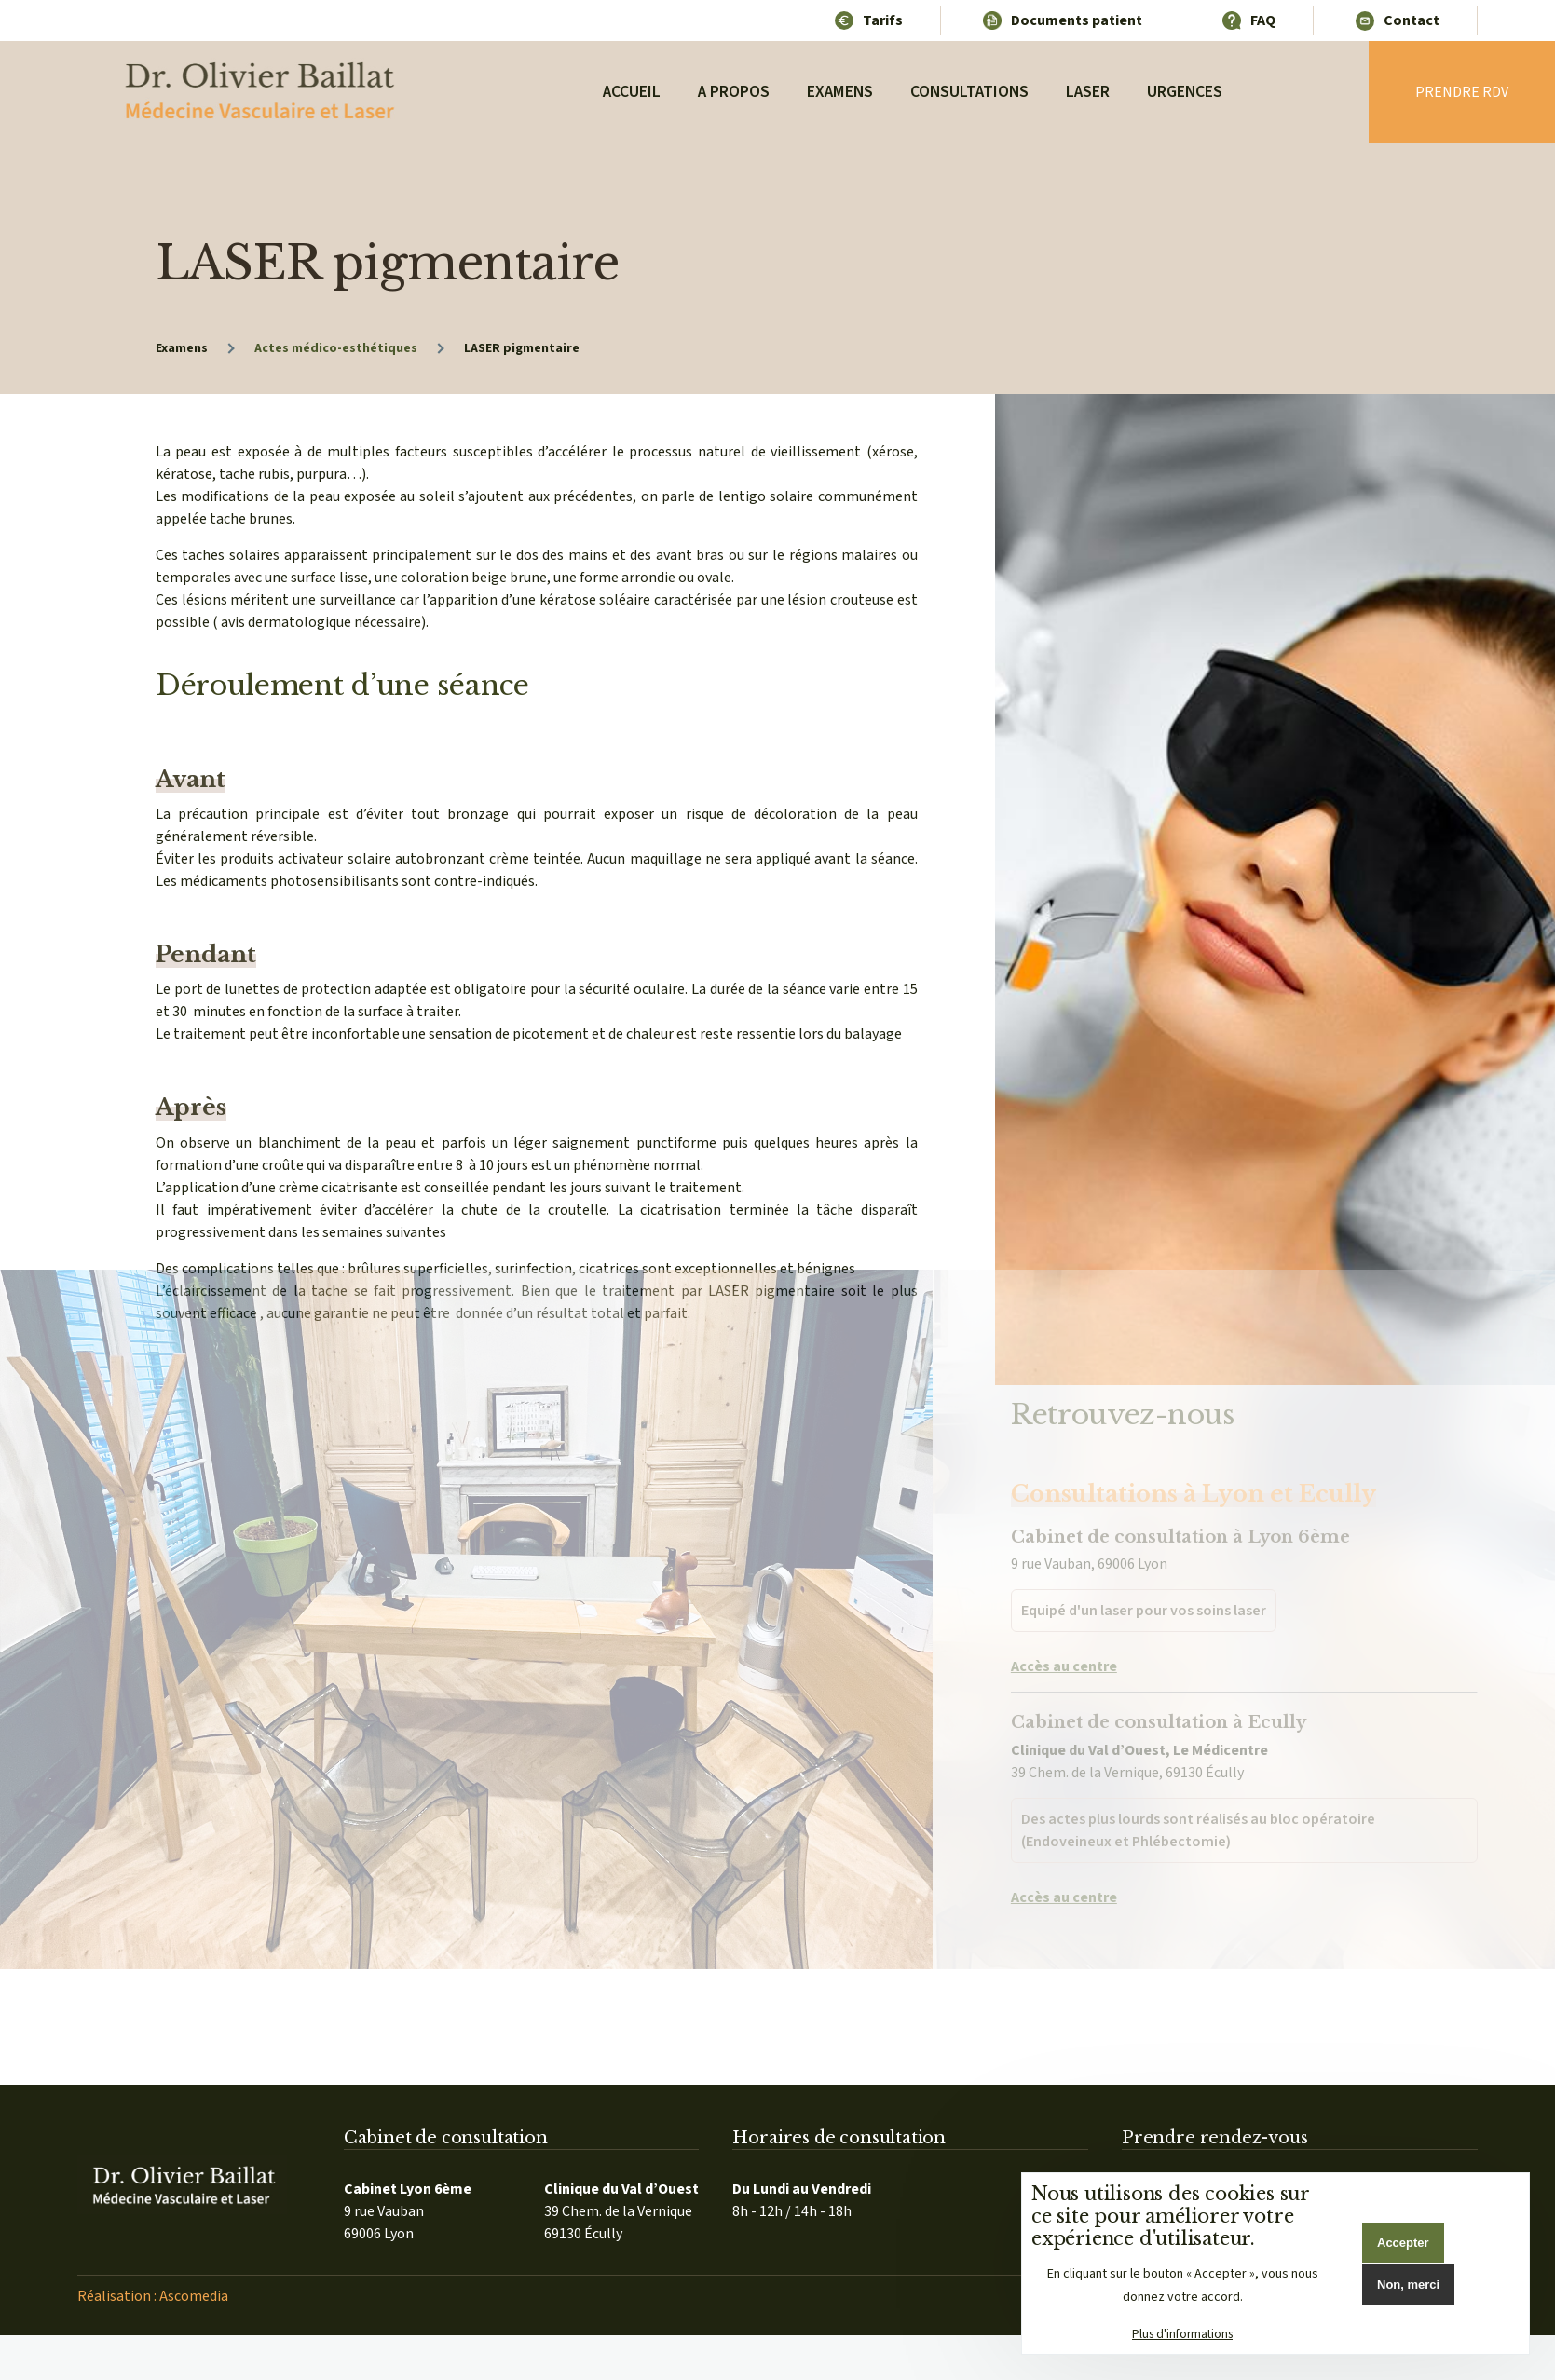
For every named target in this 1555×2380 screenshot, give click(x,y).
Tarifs (883, 20)
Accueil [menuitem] (632, 91)
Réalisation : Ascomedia (152, 2296)
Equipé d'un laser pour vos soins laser (1143, 1564)
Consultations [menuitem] (969, 91)
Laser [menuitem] (1088, 91)
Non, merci (1408, 2285)
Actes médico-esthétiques (335, 348)
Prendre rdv (1461, 92)
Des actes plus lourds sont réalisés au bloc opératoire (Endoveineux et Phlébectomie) (1198, 1782)
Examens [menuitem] (840, 91)
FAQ (1262, 20)
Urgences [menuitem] (1184, 91)
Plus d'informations (1182, 2334)
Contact (1411, 20)
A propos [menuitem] (734, 91)
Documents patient (1076, 20)
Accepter (1403, 2243)
